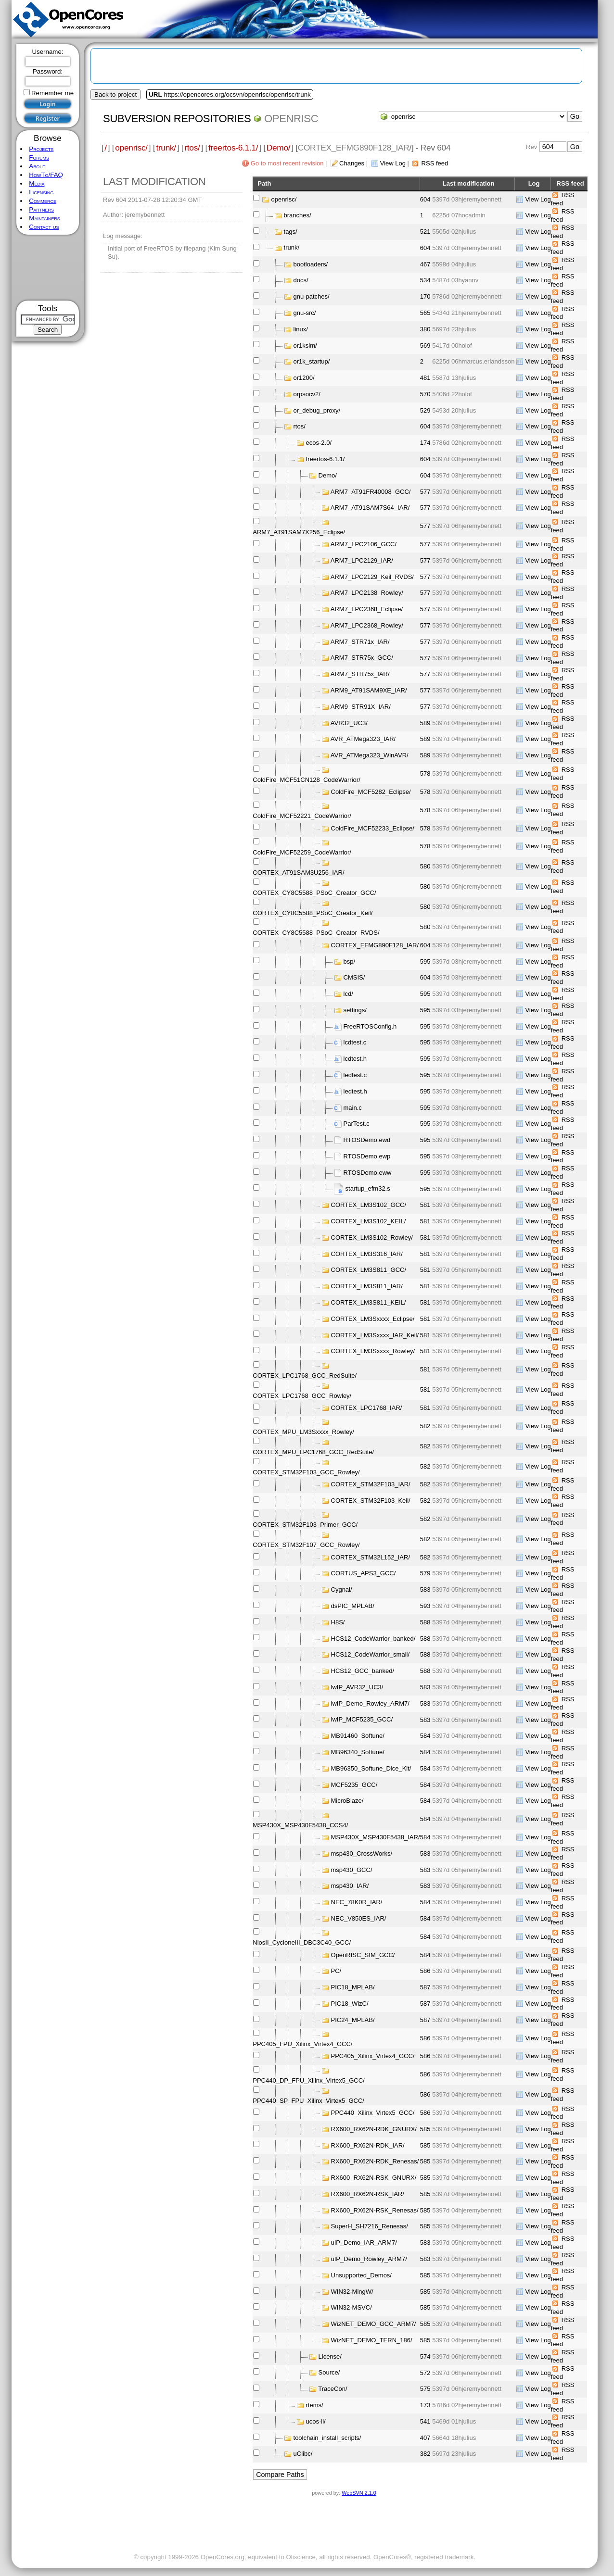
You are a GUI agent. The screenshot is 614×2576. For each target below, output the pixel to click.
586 (425, 1970)
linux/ (301, 329)
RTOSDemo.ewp (367, 1156)
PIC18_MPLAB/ (353, 1987)
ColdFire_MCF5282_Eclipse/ (371, 791)
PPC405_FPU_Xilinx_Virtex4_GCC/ (302, 2044)
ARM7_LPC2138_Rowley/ (367, 592)
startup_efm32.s (367, 1188)
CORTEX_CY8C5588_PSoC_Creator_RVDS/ (316, 932)
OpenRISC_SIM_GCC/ (363, 1955)
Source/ (329, 2372)
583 (425, 1589)
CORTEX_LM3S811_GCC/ (369, 1269)
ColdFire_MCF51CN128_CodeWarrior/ (306, 779)
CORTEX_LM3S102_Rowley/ (372, 1237)
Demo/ (278, 147)
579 (425, 1573)
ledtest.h (355, 1091)
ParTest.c (357, 1123)
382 (425, 2453)
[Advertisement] (48, 268)
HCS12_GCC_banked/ (363, 1670)
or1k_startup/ (312, 361)
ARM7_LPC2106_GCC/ (364, 544)
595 (425, 961)
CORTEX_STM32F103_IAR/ (370, 1484)
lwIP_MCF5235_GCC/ (362, 1719)
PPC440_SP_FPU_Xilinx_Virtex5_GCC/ (308, 2100)
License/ (330, 2356)
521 (425, 231)
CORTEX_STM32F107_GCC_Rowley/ (306, 1544)
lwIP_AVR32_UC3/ (357, 1687)
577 (425, 491)
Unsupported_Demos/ (361, 2275)
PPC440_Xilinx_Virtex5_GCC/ (373, 2112)
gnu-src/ (305, 312)
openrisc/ (131, 147)
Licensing (41, 192)
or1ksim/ (305, 345)
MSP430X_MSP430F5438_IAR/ (375, 1837)
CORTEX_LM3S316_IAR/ (367, 1253)
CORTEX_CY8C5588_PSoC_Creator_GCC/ (314, 892)
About (37, 166)
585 (425, 2129)
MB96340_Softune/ (357, 1752)
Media (36, 183)
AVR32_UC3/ (349, 723)
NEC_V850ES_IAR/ (358, 1918)
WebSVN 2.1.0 (359, 2493)
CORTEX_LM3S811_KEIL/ (368, 1302)
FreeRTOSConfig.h (370, 1026)
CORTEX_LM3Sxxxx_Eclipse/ (373, 1318)
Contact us (44, 226)
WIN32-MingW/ (352, 2291)
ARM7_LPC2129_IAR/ (362, 560)
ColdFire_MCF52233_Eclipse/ (372, 827)
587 (425, 1987)
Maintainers (44, 218)
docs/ (301, 280)
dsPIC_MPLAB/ (352, 1605)
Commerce (42, 200)
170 (425, 296)
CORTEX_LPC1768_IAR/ (366, 1407)
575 (425, 2388)
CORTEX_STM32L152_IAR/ (370, 1557)
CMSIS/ (354, 977)
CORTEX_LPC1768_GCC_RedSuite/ (305, 1375)
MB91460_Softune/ (357, 1735)
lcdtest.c (355, 1042)
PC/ (336, 1970)
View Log (393, 163)
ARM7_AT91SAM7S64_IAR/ (370, 507)
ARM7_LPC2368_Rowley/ (367, 625)
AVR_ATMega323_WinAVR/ (370, 755)
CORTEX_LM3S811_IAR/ (367, 1286)
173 (425, 2405)
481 (425, 377)
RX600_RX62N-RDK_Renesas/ (375, 2161)
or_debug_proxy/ (317, 410)
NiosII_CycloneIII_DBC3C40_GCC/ (302, 1942)
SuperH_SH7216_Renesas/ (369, 2226)
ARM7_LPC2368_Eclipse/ (367, 609)
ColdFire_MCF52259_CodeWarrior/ (302, 852)
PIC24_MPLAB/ (353, 2019)
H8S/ (338, 1622)
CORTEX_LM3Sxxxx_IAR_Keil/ (375, 1334)
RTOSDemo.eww (368, 1172)
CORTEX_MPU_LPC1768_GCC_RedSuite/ (313, 1452)
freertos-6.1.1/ (233, 147)
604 (425, 199)
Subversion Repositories (177, 119)
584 (425, 1735)
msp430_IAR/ (350, 1885)
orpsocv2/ (307, 394)
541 (425, 2421)
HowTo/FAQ (46, 174)
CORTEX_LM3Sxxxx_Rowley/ (373, 1351)
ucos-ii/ (316, 2421)
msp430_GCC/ (351, 1869)
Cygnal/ (341, 1589)
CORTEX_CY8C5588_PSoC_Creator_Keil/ (312, 913)
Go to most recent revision (287, 163)
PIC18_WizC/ (350, 2003)
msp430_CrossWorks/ (362, 1853)
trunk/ (166, 147)
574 (425, 2356)
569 (425, 345)
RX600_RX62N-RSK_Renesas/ (375, 2210)
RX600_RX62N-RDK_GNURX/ (374, 2129)
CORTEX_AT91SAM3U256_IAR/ (298, 872)
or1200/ (304, 377)
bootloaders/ (311, 264)
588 (425, 1622)
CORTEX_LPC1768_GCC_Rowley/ (302, 1395)
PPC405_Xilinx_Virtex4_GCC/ (373, 2056)
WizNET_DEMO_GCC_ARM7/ (373, 2323)
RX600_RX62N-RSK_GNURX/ (374, 2177)
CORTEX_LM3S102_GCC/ (369, 1204)
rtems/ (314, 2405)
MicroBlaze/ (347, 1800)
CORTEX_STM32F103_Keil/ (370, 1500)
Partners (41, 209)
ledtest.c (355, 1075)
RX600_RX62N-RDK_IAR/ (368, 2145)
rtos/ (192, 147)
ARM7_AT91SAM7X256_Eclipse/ (299, 532)
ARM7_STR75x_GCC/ (362, 657)
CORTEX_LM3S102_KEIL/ (368, 1221)
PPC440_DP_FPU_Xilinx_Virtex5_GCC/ (308, 2080)
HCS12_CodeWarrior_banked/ (373, 1638)
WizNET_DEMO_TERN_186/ (371, 2340)
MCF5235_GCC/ (354, 1784)
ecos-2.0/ (319, 442)
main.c (353, 1107)
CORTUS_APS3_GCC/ (363, 1573)
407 (425, 2437)
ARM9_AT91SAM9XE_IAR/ (369, 690)
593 (425, 1605)
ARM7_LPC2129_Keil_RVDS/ (372, 576)
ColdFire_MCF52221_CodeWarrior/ (302, 815)
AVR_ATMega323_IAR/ (363, 738)
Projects (41, 148)
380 (425, 329)
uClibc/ (303, 2453)
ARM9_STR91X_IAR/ (361, 706)
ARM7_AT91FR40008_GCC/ (371, 491)
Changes (351, 163)
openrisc (291, 119)
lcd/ (348, 993)
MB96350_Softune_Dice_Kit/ (371, 1768)
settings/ (355, 1010)
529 (425, 410)
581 (425, 1204)
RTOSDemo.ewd (367, 1139)
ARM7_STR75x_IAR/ (360, 674)
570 (425, 394)
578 (425, 773)
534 (425, 280)
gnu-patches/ (312, 296)
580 (425, 866)
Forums (39, 157)
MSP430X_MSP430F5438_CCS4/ (300, 1825)
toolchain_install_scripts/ (327, 2437)
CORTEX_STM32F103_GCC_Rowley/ (306, 1472)
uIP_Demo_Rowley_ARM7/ (369, 2258)
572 (425, 2372)
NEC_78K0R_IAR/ (357, 1902)
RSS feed (435, 163)
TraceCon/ (332, 2388)
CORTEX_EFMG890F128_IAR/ (375, 945)
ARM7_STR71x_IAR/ (360, 641)
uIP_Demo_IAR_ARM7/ (364, 2242)
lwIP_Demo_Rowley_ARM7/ (370, 1703)
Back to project (115, 94)
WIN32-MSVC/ (351, 2307)
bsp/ (350, 961)
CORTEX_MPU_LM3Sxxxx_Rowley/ (303, 1431)
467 (425, 264)
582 (425, 1426)
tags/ (290, 231)
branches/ (297, 215)
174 (425, 442)
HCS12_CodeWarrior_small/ (370, 1654)
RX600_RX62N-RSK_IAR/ (367, 2194)
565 (425, 312)
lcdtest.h (355, 1058)
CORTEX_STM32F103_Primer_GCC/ (305, 1524)
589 (425, 723)
